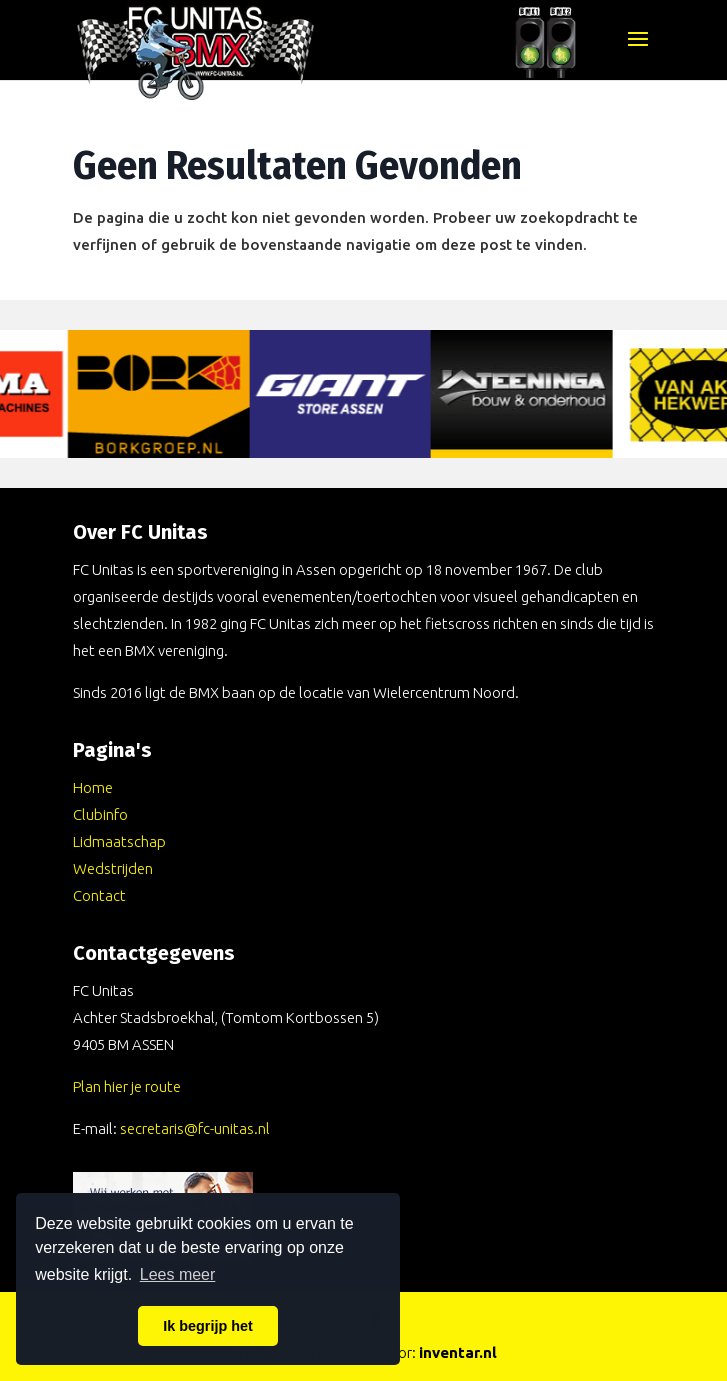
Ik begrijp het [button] (208, 1326)
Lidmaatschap (119, 841)
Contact (99, 895)
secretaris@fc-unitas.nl (195, 1128)
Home (93, 787)
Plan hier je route (127, 1086)
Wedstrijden (113, 868)
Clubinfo (100, 814)
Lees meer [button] (178, 1274)
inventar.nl (458, 1352)
